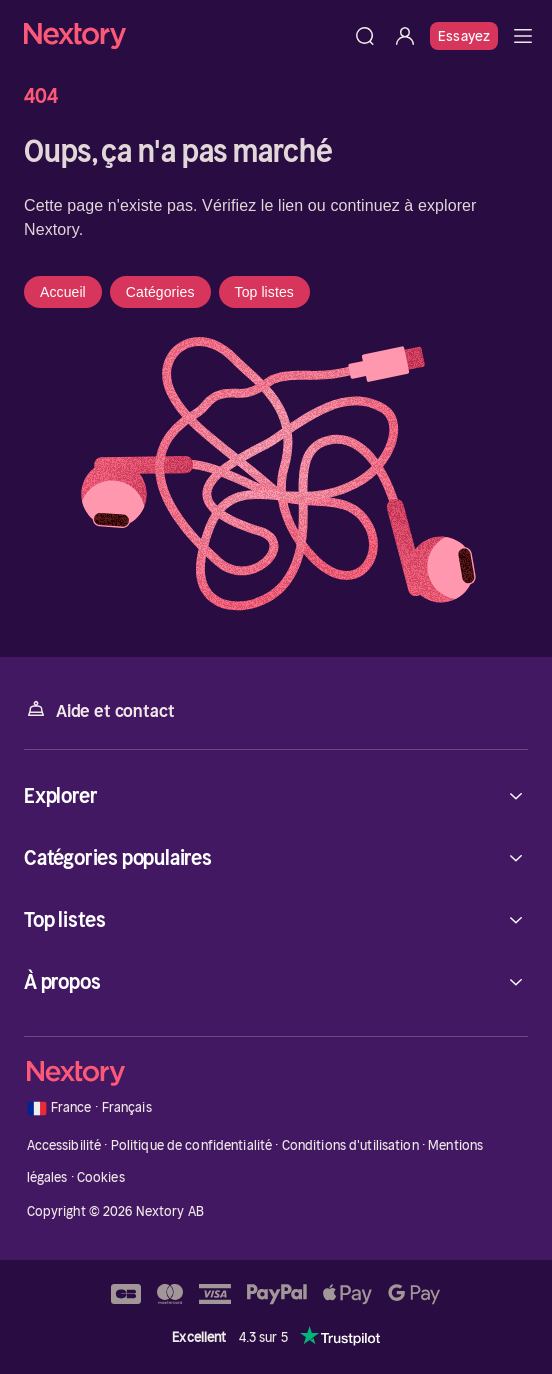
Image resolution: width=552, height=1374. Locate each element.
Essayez (464, 36)
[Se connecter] (405, 36)
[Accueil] (184, 35)
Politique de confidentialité (192, 1145)
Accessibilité (64, 1145)
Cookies (101, 1177)
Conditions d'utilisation (350, 1145)
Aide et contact (99, 709)
